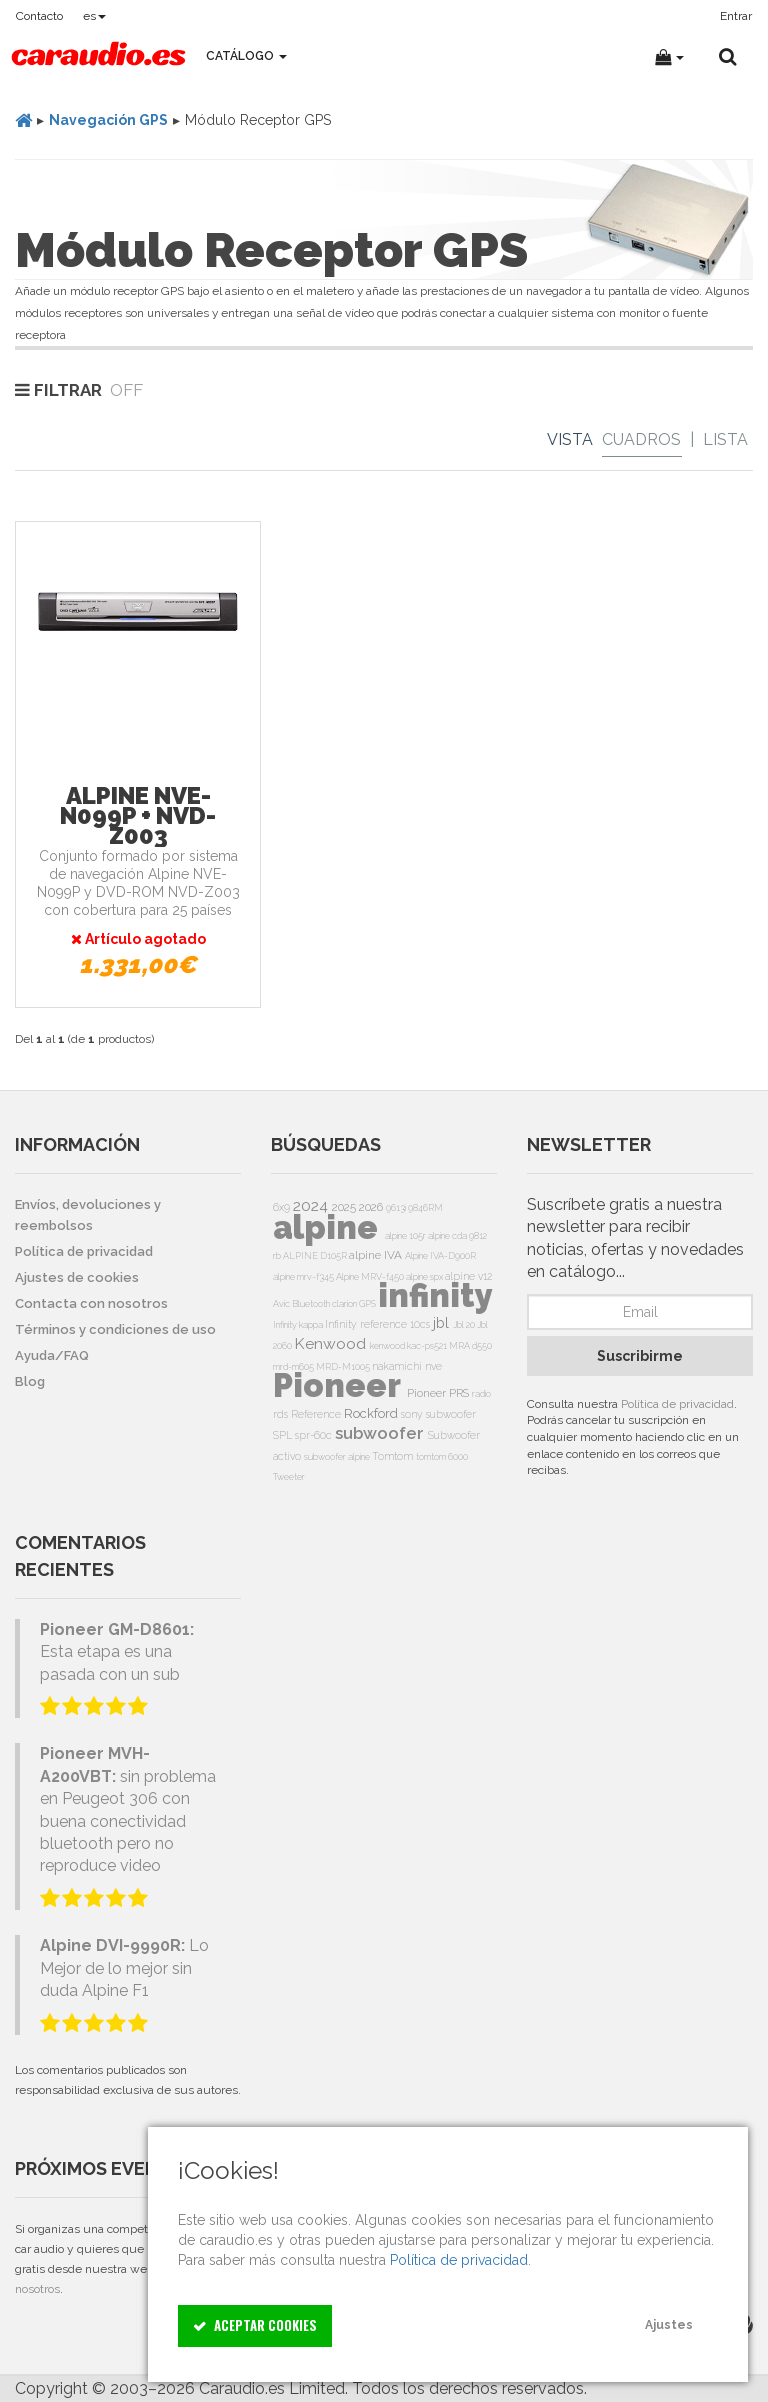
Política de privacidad (677, 1404)
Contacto (39, 16)
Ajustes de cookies (77, 1277)
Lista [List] (725, 439)
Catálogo (246, 56)
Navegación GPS (108, 120)
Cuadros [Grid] (641, 439)
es (94, 16)
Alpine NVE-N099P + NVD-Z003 (138, 815)
